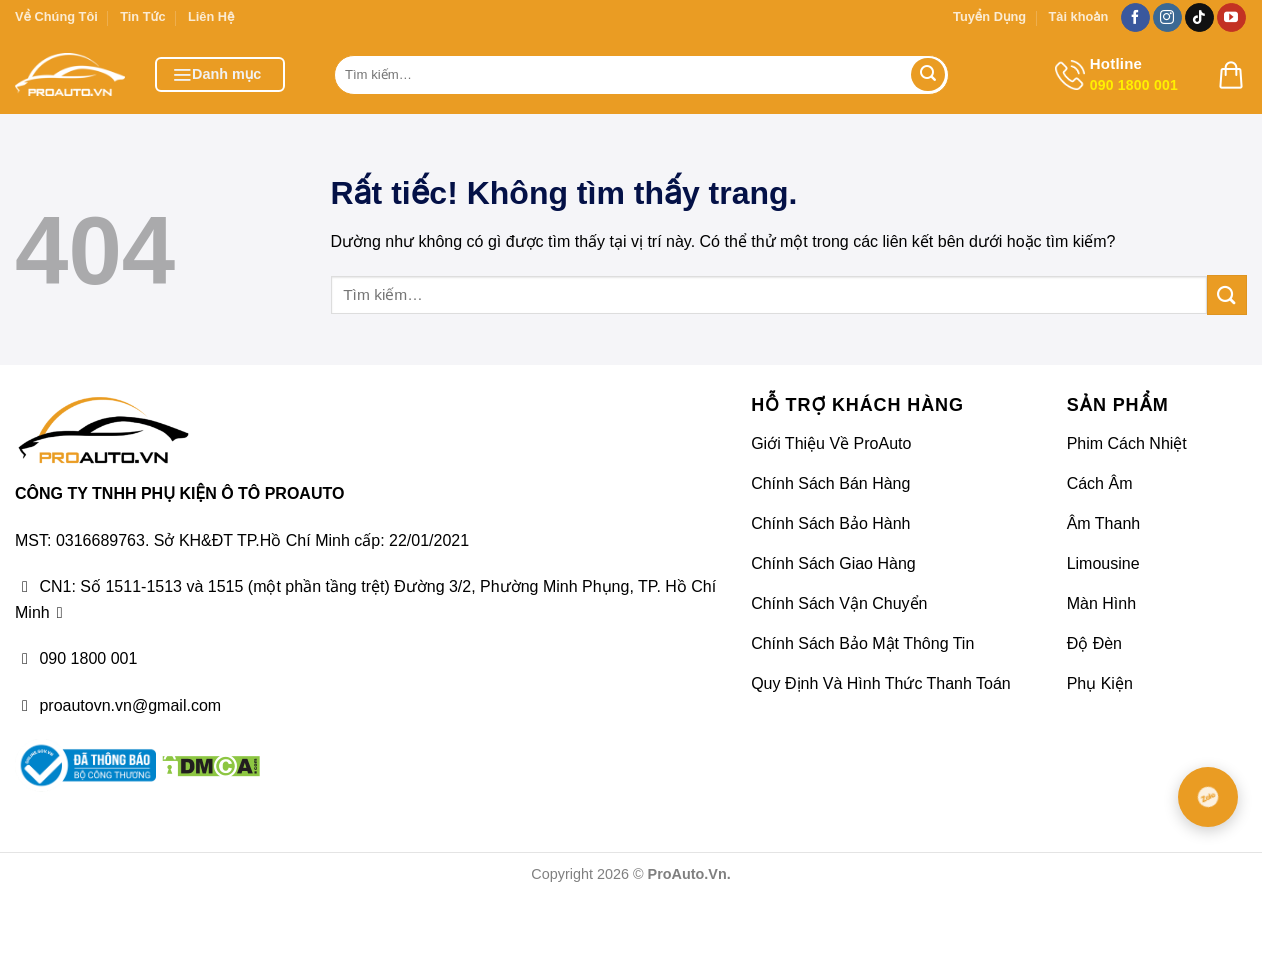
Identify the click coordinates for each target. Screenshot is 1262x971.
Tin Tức (142, 16)
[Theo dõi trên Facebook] (1135, 18)
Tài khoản (1078, 16)
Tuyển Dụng (989, 16)
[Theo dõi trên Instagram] (1167, 18)
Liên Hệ (211, 16)
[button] (220, 74)
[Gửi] (928, 75)
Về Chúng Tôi (56, 16)
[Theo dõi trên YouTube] (1231, 18)
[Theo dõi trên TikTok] (1199, 18)
